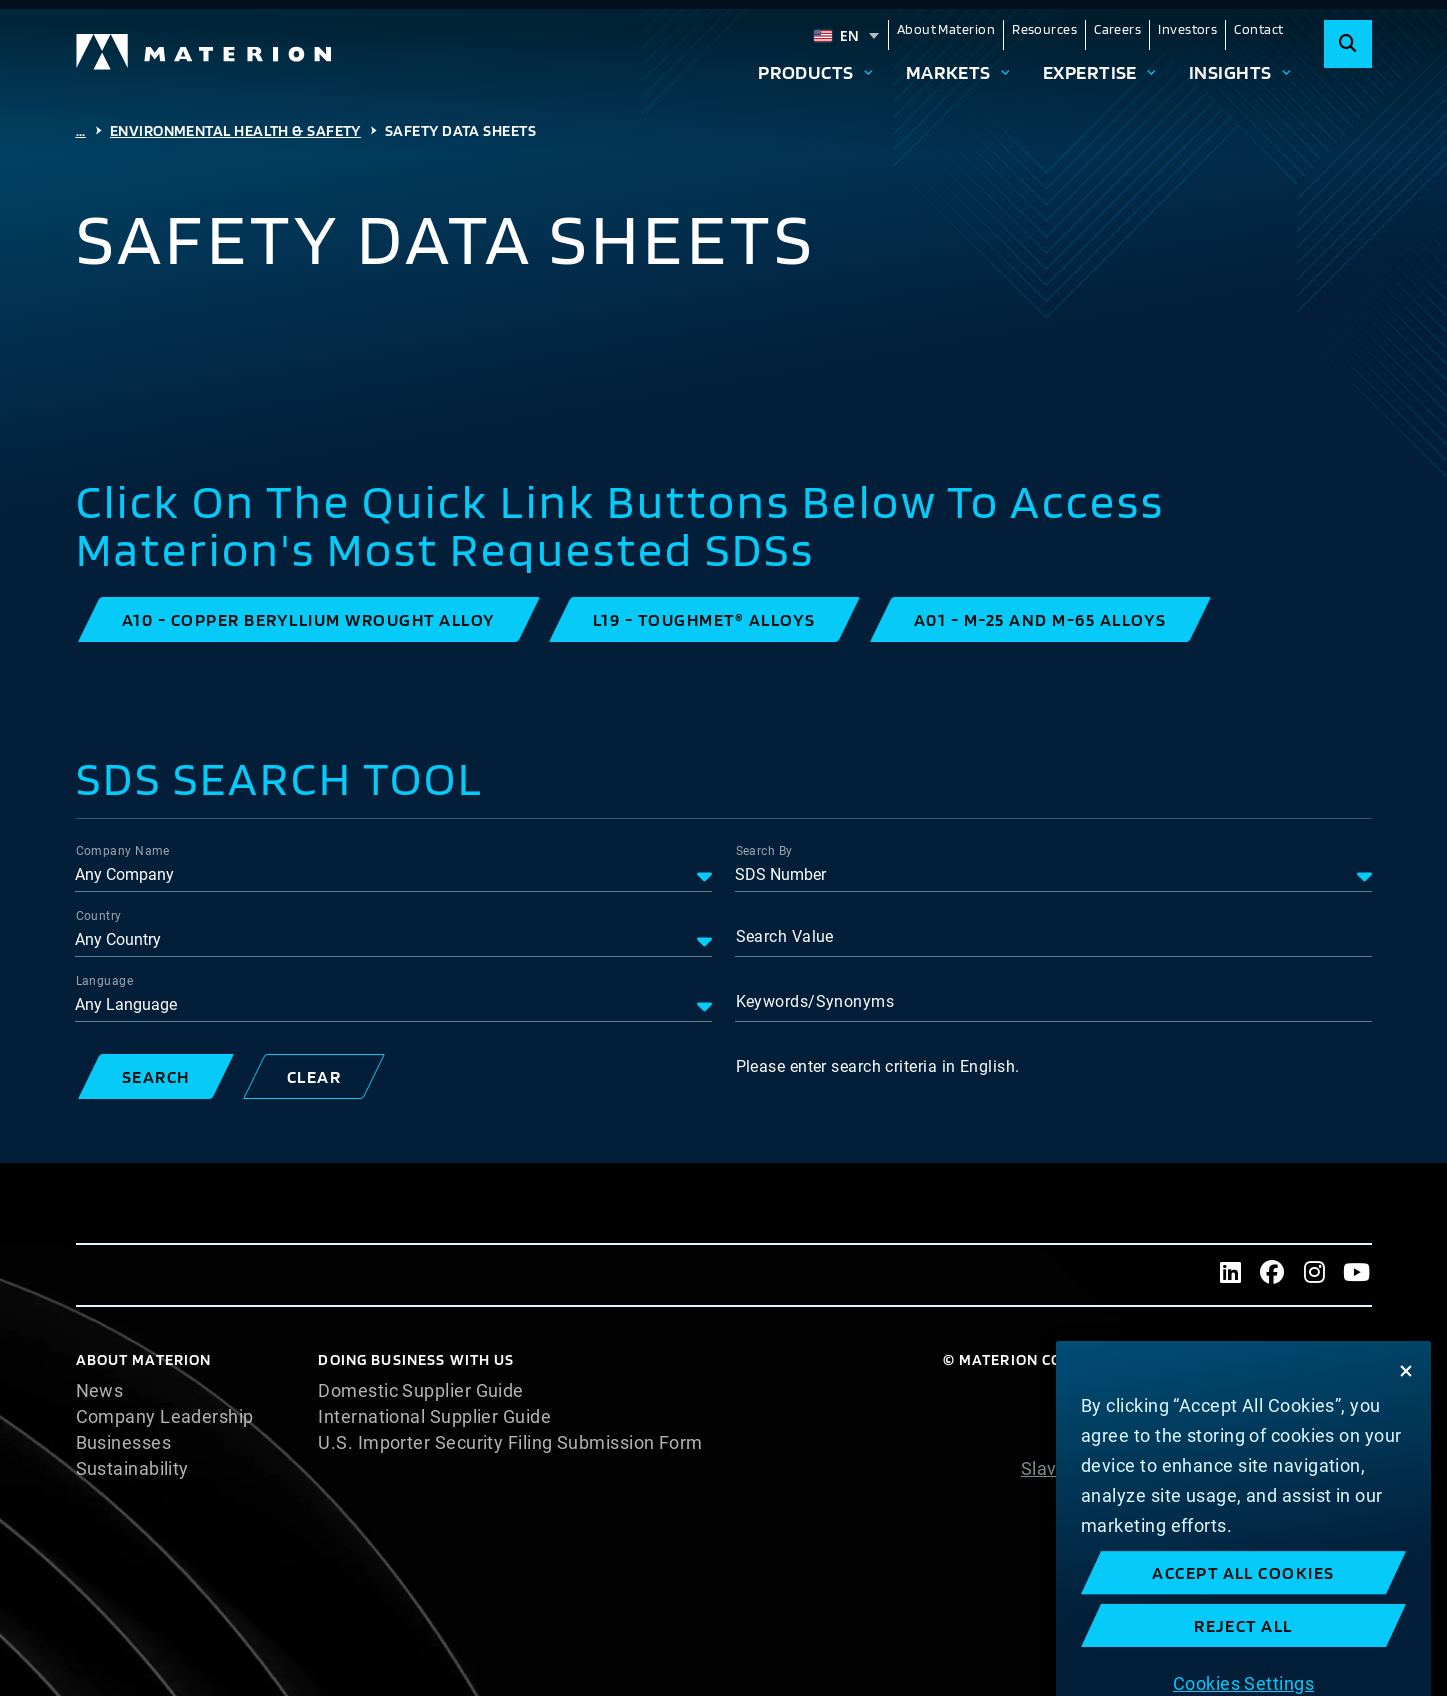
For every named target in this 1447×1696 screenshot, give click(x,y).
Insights (1230, 72)
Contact (1258, 29)
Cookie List (1325, 1391)
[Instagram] (1315, 1275)
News (100, 1391)
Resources (1044, 29)
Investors (1187, 29)
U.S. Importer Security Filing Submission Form (510, 1443)
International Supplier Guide (434, 1417)
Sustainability (132, 1469)
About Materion (946, 29)
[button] (309, 619)
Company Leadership (165, 1417)
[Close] (1406, 1466)
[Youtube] (1357, 1275)
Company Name (123, 851)
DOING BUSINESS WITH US (416, 1359)
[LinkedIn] (1231, 1275)
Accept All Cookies (1243, 1667)
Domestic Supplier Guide (420, 1391)
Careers (1117, 29)
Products (806, 72)
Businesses (124, 1443)
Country (99, 916)
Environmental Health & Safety (235, 130)
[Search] (1348, 44)
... (81, 130)
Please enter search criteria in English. (878, 1066)
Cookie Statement (1295, 1417)
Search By (764, 851)
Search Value (785, 936)
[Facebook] (1273, 1275)
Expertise (1090, 72)
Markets (948, 72)
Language (105, 981)
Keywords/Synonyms (815, 1001)
